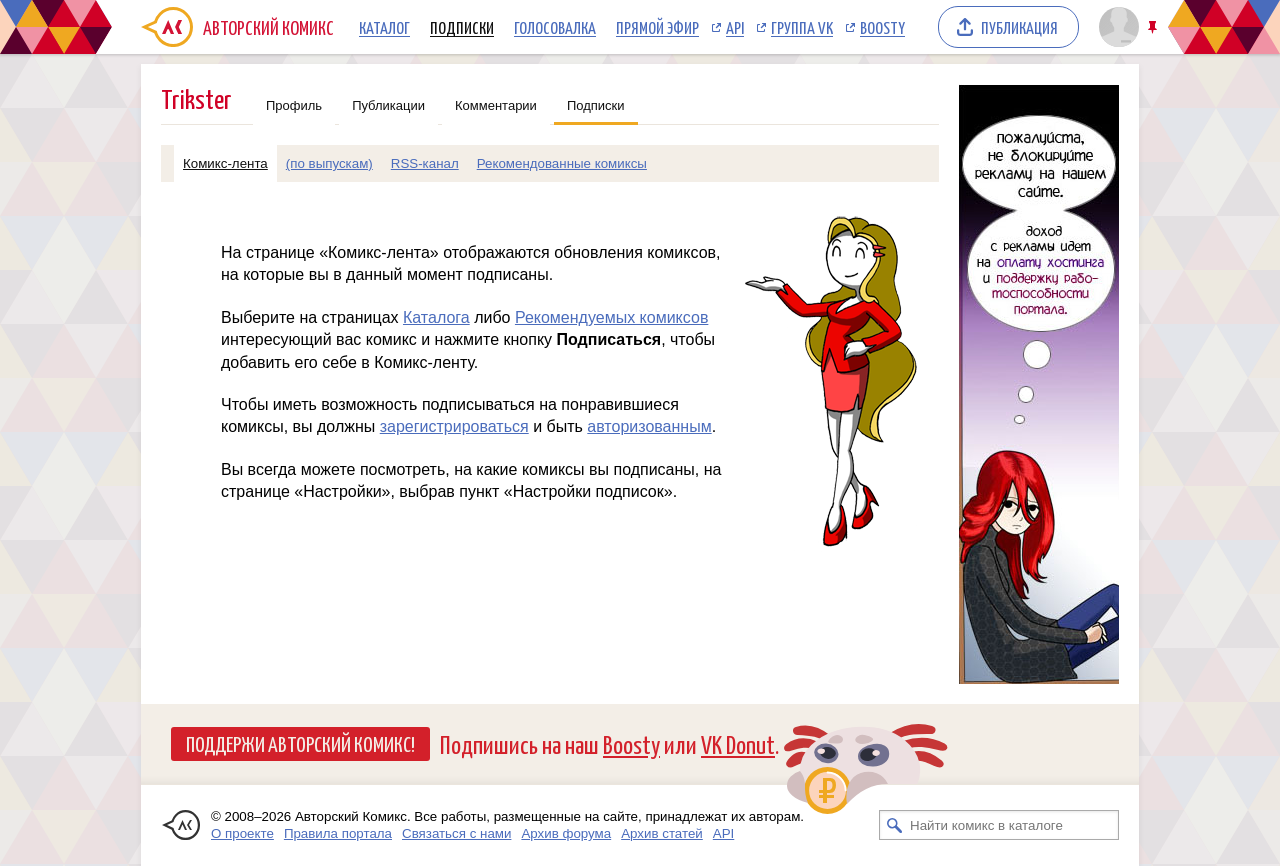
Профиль (294, 105)
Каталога (436, 317)
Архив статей (662, 833)
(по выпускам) (329, 163)
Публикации (388, 105)
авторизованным (649, 426)
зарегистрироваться (454, 426)
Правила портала (338, 833)
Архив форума (566, 833)
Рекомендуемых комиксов (611, 317)
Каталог (384, 27)
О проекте (242, 833)
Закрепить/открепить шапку (1154, 27)
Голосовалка (555, 27)
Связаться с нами (456, 833)
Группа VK (802, 27)
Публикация (1019, 27)
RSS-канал (425, 163)
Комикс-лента (225, 163)
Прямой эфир (657, 27)
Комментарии (496, 105)
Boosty (882, 27)
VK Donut (738, 743)
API (735, 27)
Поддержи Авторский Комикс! (300, 743)
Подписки (462, 27)
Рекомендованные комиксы (562, 163)
